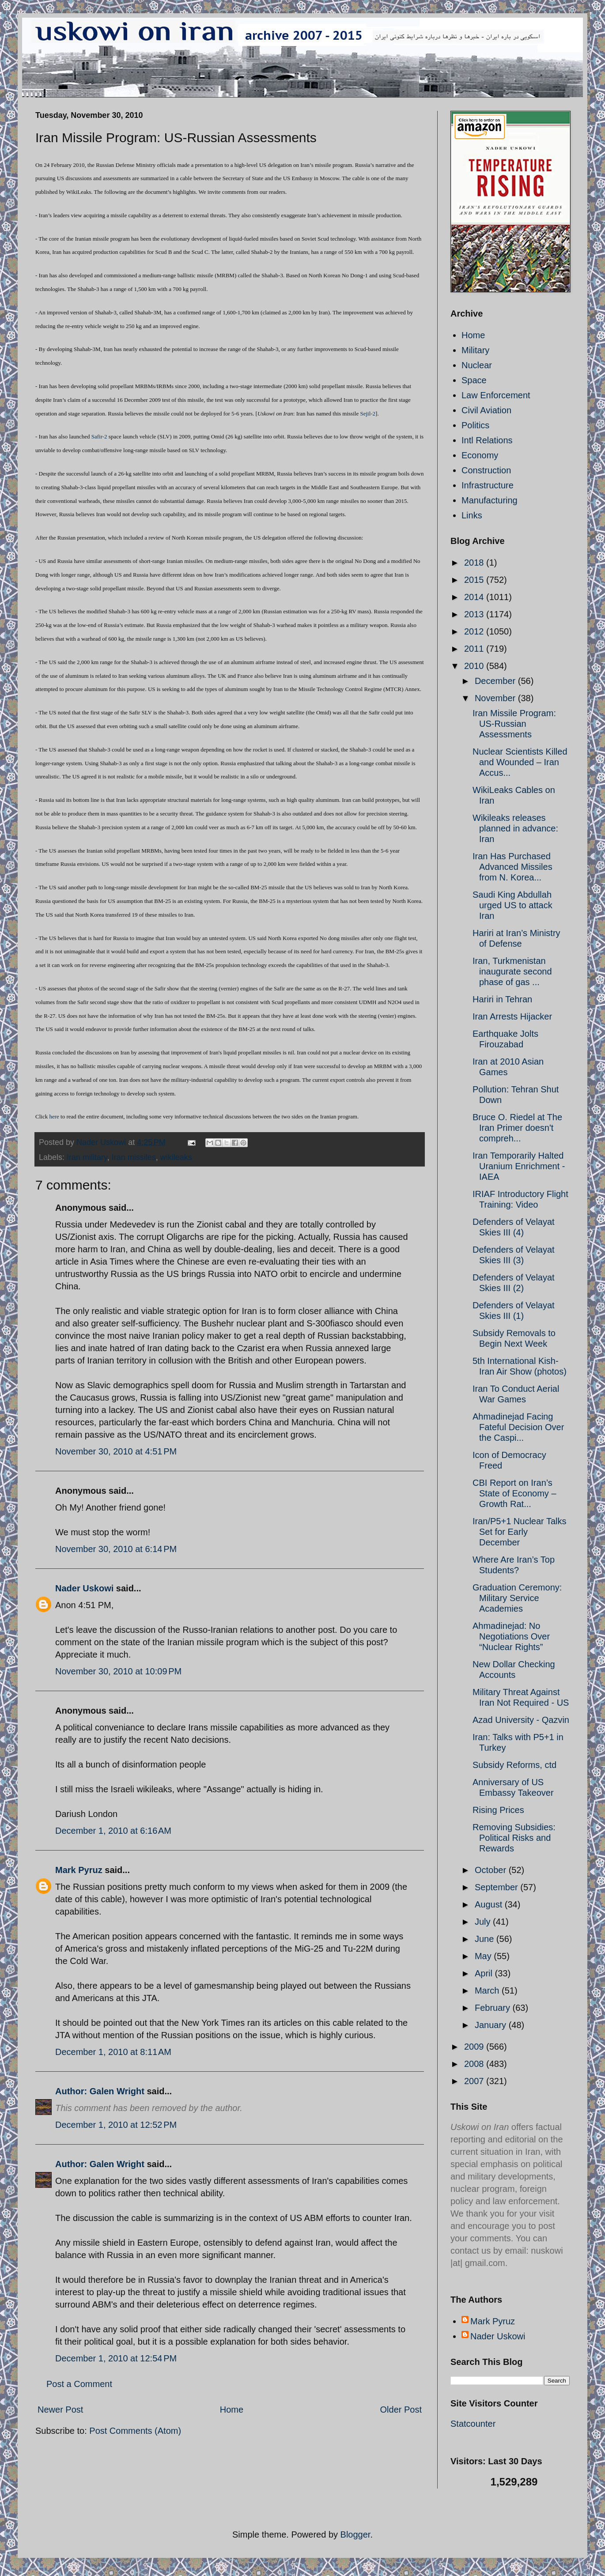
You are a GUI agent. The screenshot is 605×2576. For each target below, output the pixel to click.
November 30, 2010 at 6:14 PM (116, 1549)
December (496, 681)
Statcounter (472, 2424)
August (490, 1904)
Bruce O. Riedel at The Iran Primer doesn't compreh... (517, 1127)
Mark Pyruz (78, 1870)
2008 (475, 2064)
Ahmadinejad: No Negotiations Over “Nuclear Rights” (511, 1636)
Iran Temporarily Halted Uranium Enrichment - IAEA (519, 1166)
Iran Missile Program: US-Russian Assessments (514, 723)
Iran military (87, 1157)
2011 (475, 648)
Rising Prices (498, 1810)
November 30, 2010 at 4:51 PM (116, 1451)
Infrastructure (487, 485)
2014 (475, 597)
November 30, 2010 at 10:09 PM (118, 1671)
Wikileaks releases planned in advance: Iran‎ (515, 828)
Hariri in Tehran (502, 999)
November (496, 698)
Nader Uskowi (84, 1588)
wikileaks (176, 1157)
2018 (475, 562)
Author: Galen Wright (99, 2091)
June (485, 1939)
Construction (486, 470)
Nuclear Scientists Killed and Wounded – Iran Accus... (520, 762)
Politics (475, 425)
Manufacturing (489, 500)
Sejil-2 (367, 413)
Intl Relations (487, 440)
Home (231, 2409)
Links (471, 515)
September (497, 1887)
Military (475, 350)
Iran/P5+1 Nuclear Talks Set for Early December (520, 1531)
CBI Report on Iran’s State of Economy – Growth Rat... (514, 1493)
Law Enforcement (495, 395)
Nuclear (476, 365)
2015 (475, 580)
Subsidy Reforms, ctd (514, 1765)
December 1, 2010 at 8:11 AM (113, 2052)
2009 (475, 2046)
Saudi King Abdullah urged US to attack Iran (512, 905)
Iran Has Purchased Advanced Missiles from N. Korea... (512, 866)
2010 (475, 666)
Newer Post (60, 2409)
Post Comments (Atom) (135, 2431)
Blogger (355, 2534)
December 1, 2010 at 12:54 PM (116, 2358)
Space (474, 380)
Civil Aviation (486, 410)
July (484, 1921)
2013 (475, 614)
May (484, 1956)
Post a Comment (79, 2384)
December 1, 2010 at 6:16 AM (113, 1831)
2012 (475, 631)
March (488, 1990)
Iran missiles (134, 1157)
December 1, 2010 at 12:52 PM (116, 2125)
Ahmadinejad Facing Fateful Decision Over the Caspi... (518, 1427)
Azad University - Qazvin (521, 1720)
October (492, 1870)
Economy (479, 455)
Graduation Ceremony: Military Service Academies (517, 1598)
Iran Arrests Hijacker (512, 1016)
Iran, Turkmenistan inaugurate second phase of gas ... (512, 971)
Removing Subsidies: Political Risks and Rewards (514, 1837)
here (54, 1116)
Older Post (401, 2409)
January (492, 2025)
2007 (475, 2081)
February (494, 2008)
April (485, 1973)
